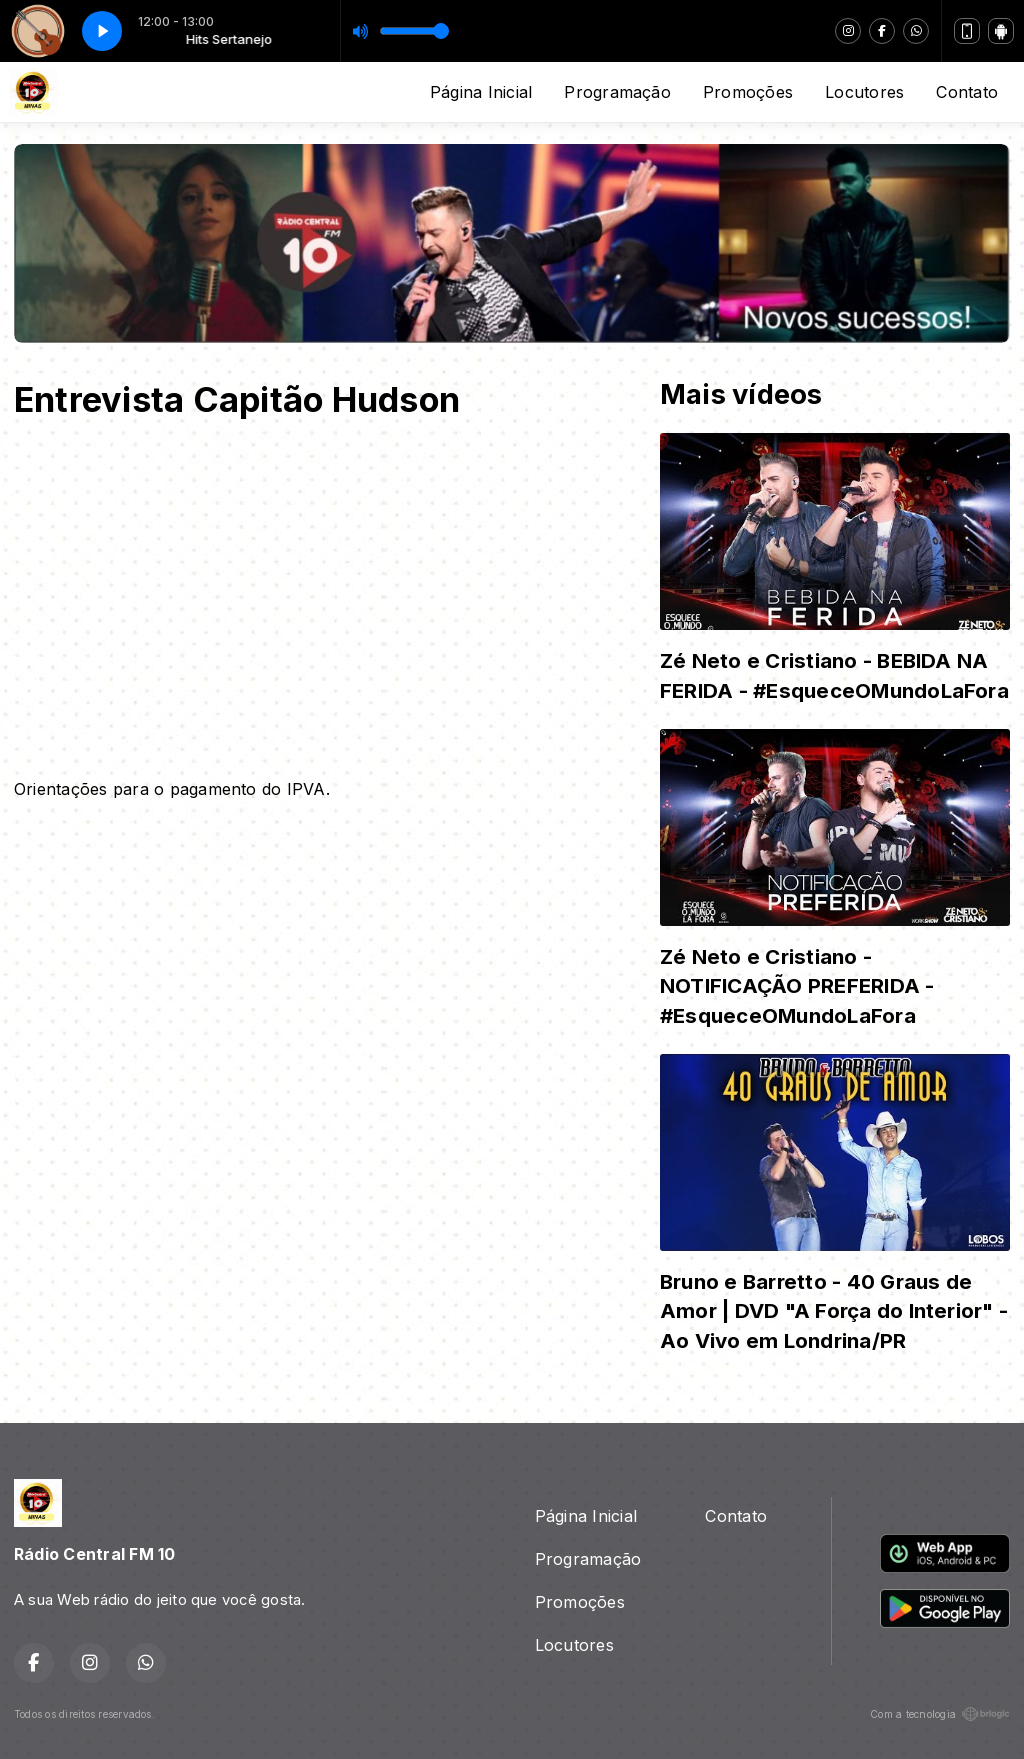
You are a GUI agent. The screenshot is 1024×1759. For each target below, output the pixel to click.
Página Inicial (481, 92)
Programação (617, 92)
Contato (967, 92)
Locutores (864, 92)
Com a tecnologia (940, 1714)
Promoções (748, 92)
